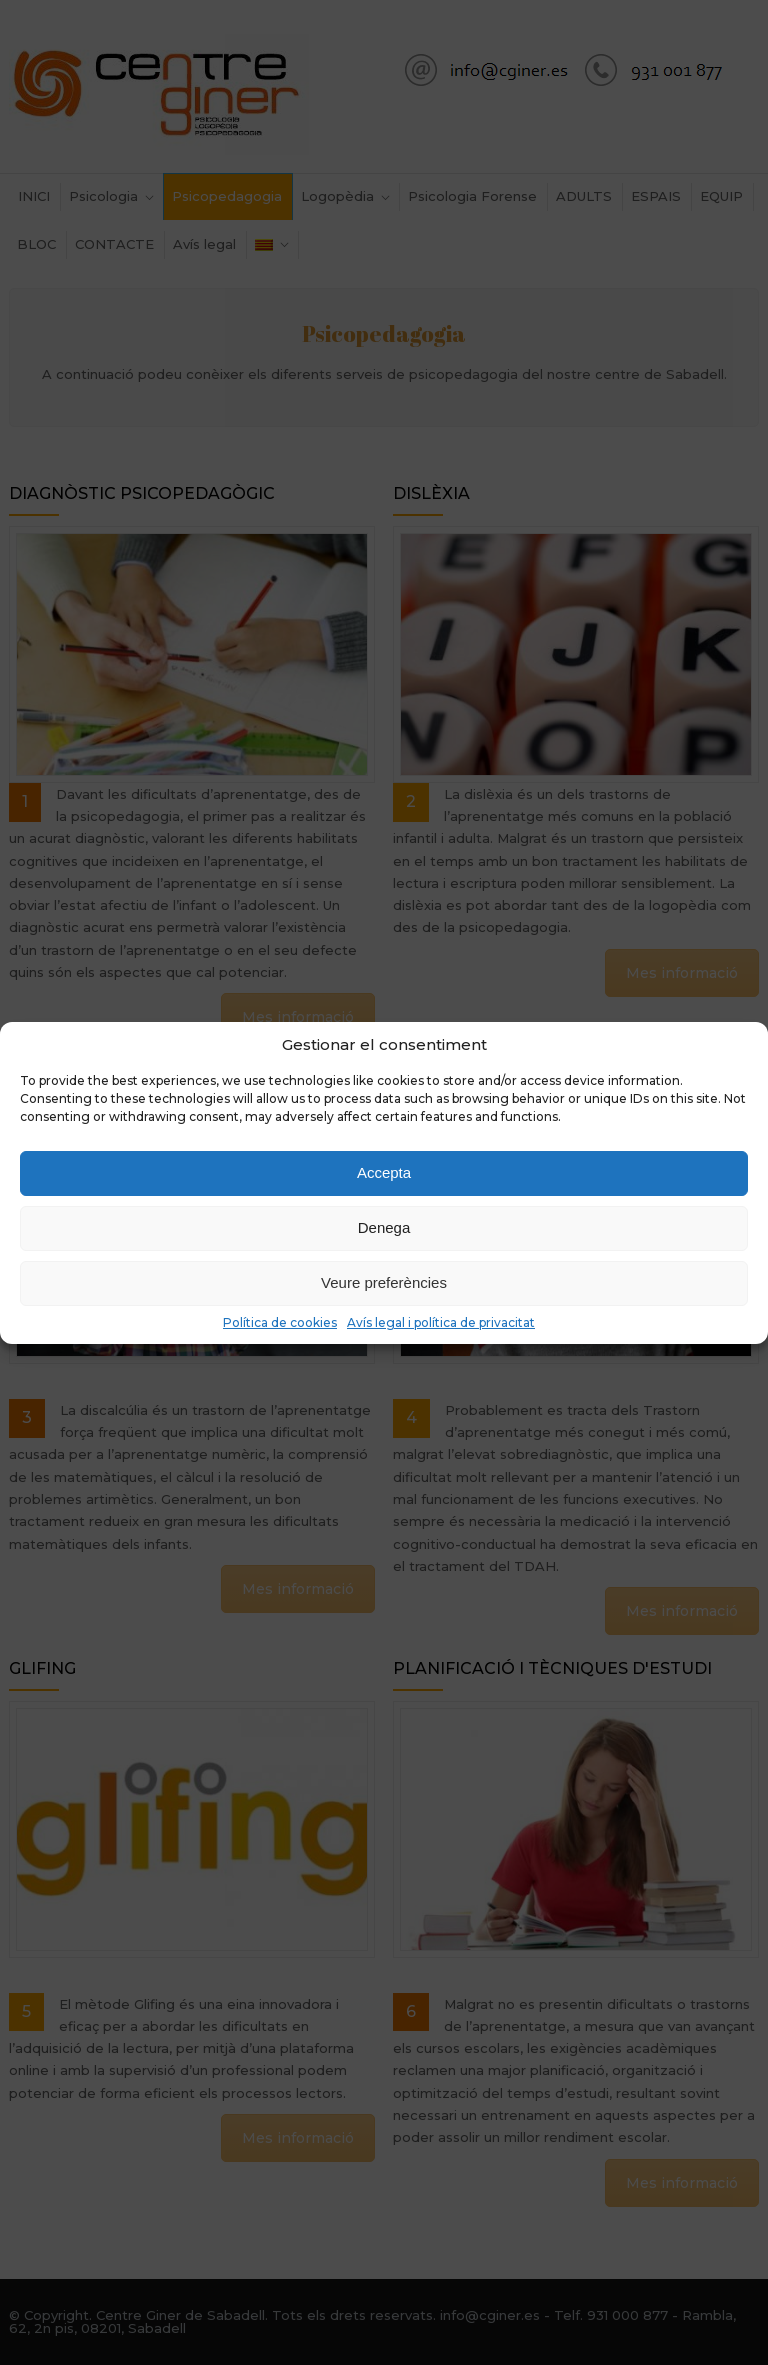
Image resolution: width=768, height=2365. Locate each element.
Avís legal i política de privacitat (441, 1322)
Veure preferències (384, 1282)
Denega (384, 1227)
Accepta (384, 1172)
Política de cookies (280, 1322)
